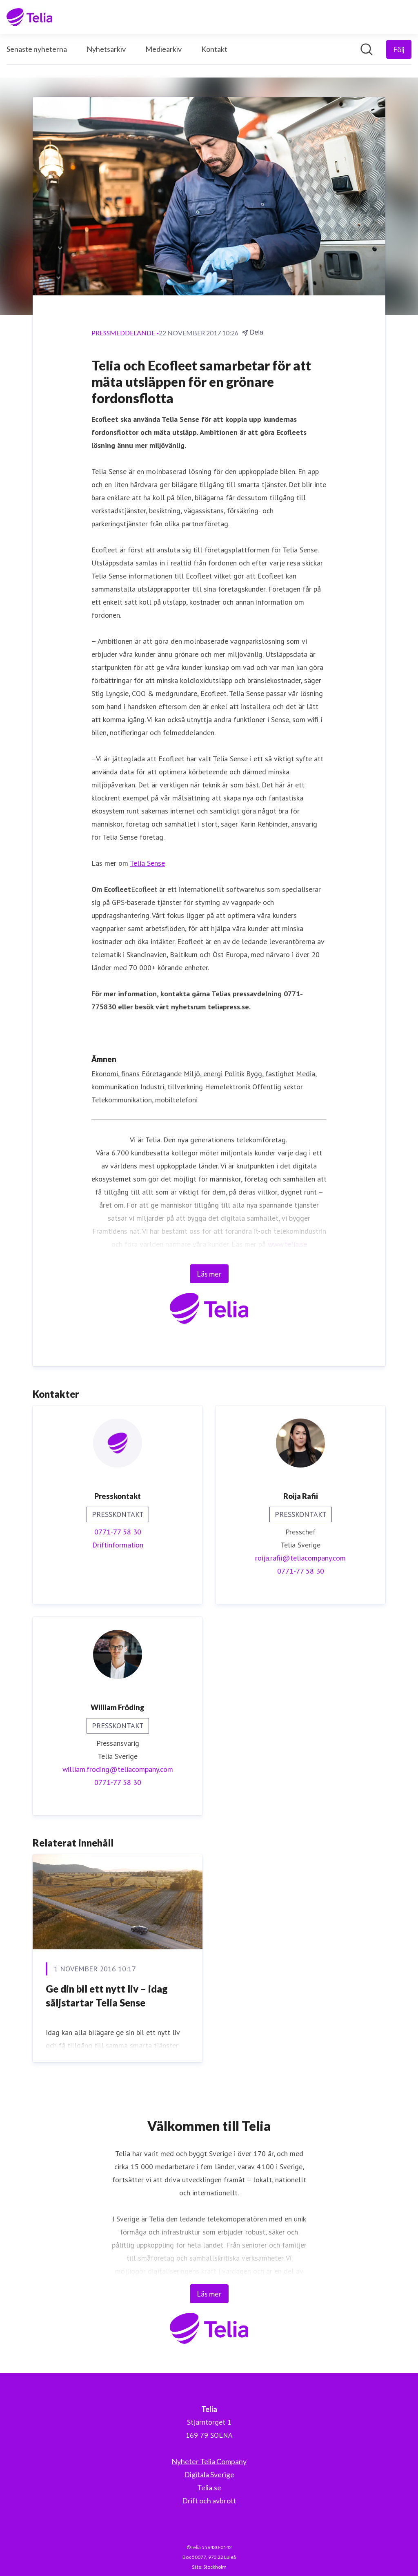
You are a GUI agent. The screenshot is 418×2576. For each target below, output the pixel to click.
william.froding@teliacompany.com (117, 1769)
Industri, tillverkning (171, 1086)
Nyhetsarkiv (106, 48)
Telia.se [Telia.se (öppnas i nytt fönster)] (209, 2487)
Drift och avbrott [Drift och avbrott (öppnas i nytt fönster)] (209, 2500)
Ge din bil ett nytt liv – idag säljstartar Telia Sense (107, 1995)
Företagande (162, 1073)
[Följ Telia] (398, 49)
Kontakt (214, 48)
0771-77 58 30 (117, 1531)
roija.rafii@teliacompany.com (300, 1558)
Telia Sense (147, 863)
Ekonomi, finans (115, 1073)
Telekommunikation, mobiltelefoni (144, 1099)
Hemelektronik (227, 1086)
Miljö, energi (203, 1073)
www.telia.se (287, 1244)
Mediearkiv (163, 48)
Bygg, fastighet (270, 1073)
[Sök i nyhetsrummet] (366, 49)
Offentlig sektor (277, 1086)
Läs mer (209, 1273)
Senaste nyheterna (37, 48)
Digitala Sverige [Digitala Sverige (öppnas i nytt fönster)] (209, 2474)
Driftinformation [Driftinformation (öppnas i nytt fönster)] (117, 1545)
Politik (234, 1073)
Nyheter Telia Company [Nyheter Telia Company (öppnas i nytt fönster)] (209, 2461)
